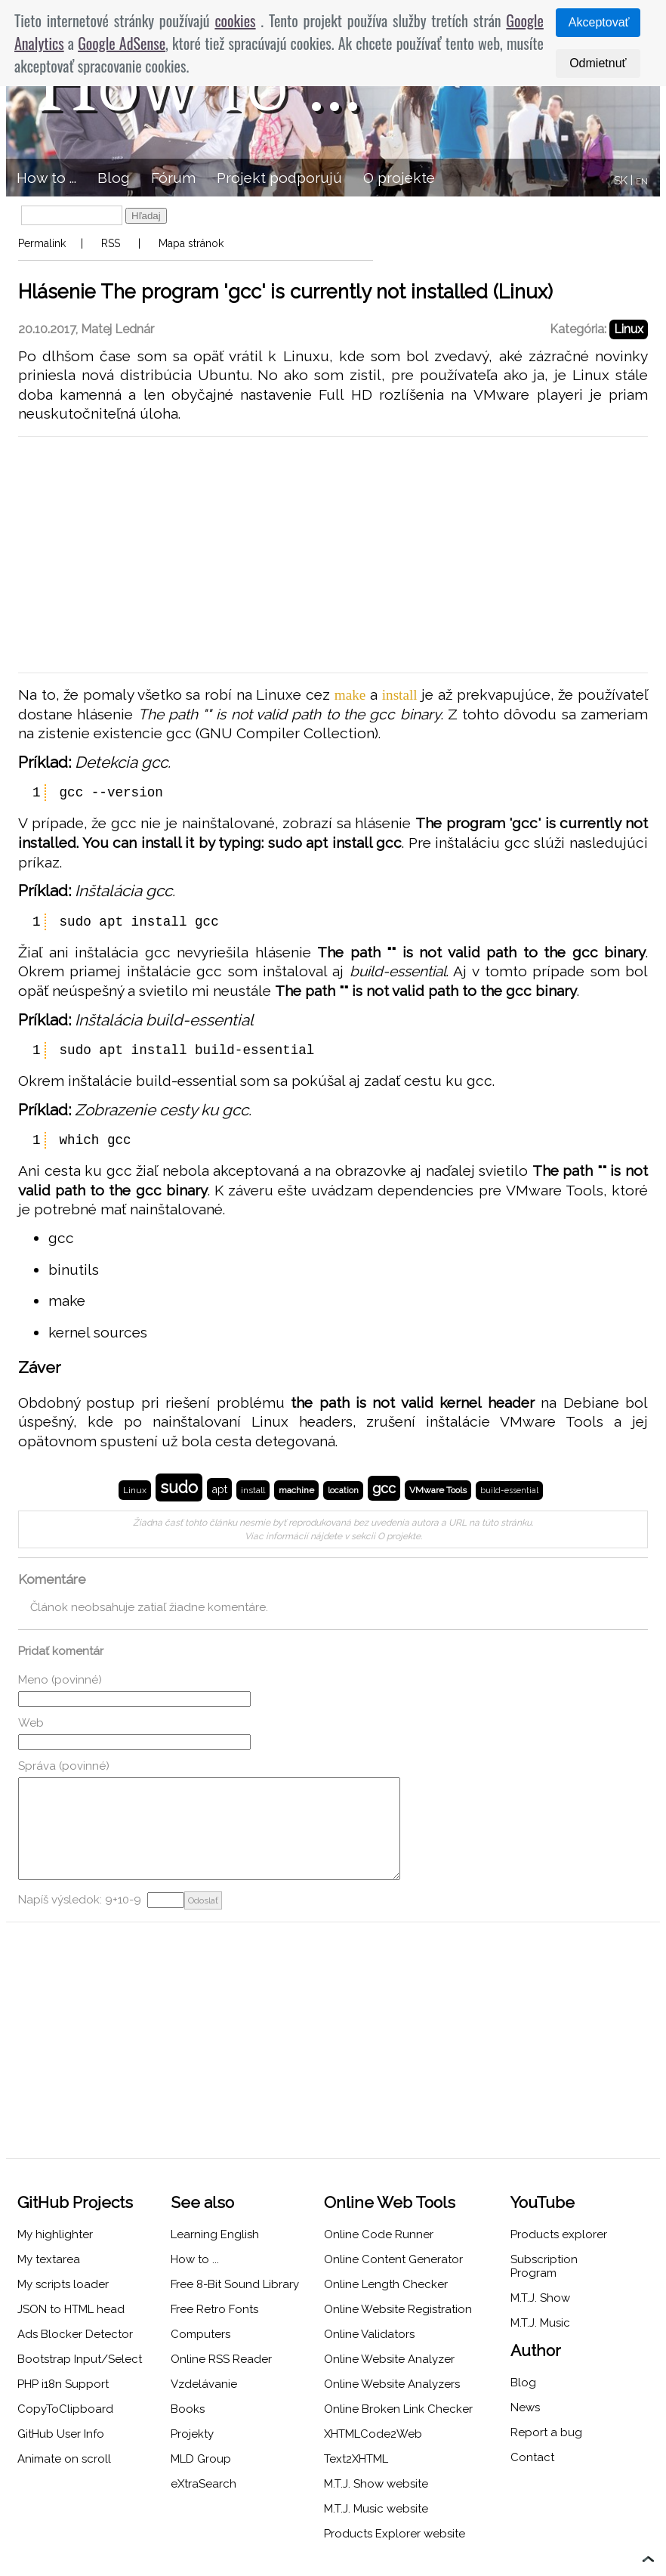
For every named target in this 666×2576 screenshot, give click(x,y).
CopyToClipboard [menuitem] (65, 2409)
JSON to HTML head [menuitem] (71, 2309)
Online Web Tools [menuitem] (389, 2202)
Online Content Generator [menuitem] (393, 2259)
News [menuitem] (525, 2407)
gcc (384, 1488)
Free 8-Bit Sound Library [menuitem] (235, 2284)
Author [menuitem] (535, 2350)
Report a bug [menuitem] (546, 2432)
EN (642, 182)
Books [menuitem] (188, 2409)
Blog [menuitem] (113, 177)
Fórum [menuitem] (173, 177)
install (253, 1490)
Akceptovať (599, 22)
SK (620, 180)
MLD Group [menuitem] (201, 2459)
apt (219, 1489)
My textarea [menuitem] (48, 2259)
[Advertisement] (333, 554)
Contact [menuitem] (532, 2457)
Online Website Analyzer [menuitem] (389, 2359)
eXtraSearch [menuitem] (203, 2484)
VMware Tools (438, 1490)
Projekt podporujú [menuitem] (279, 177)
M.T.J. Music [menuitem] (540, 2323)
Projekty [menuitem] (192, 2434)
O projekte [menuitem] (399, 177)
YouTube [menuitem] (542, 2202)
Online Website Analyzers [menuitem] (392, 2384)
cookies (234, 20)
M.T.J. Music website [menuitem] (376, 2509)
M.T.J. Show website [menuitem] (376, 2484)
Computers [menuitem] (200, 2334)
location (343, 1490)
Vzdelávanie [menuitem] (204, 2384)
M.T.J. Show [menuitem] (540, 2298)
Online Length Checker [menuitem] (386, 2284)
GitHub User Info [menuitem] (60, 2434)
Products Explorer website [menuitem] (394, 2533)
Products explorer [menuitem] (558, 2234)
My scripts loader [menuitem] (63, 2284)
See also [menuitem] (202, 2202)
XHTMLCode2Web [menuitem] (373, 2434)
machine (296, 1490)
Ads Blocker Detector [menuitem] (75, 2334)
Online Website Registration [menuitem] (398, 2309)
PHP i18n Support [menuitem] (63, 2384)
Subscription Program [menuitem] (544, 2266)
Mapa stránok (191, 243)
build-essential (509, 1490)
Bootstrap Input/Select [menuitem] (79, 2359)
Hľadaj (146, 215)
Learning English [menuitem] (215, 2234)
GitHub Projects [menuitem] (75, 2202)
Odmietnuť (597, 63)
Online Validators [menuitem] (369, 2334)
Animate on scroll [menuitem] (64, 2459)
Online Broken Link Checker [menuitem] (398, 2409)
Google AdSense (121, 43)
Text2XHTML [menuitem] (356, 2459)
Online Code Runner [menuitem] (378, 2234)
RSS (110, 243)
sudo (179, 1487)
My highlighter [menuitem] (55, 2234)
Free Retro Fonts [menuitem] (214, 2309)
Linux (628, 329)
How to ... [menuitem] (46, 177)
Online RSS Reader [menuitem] (221, 2359)
